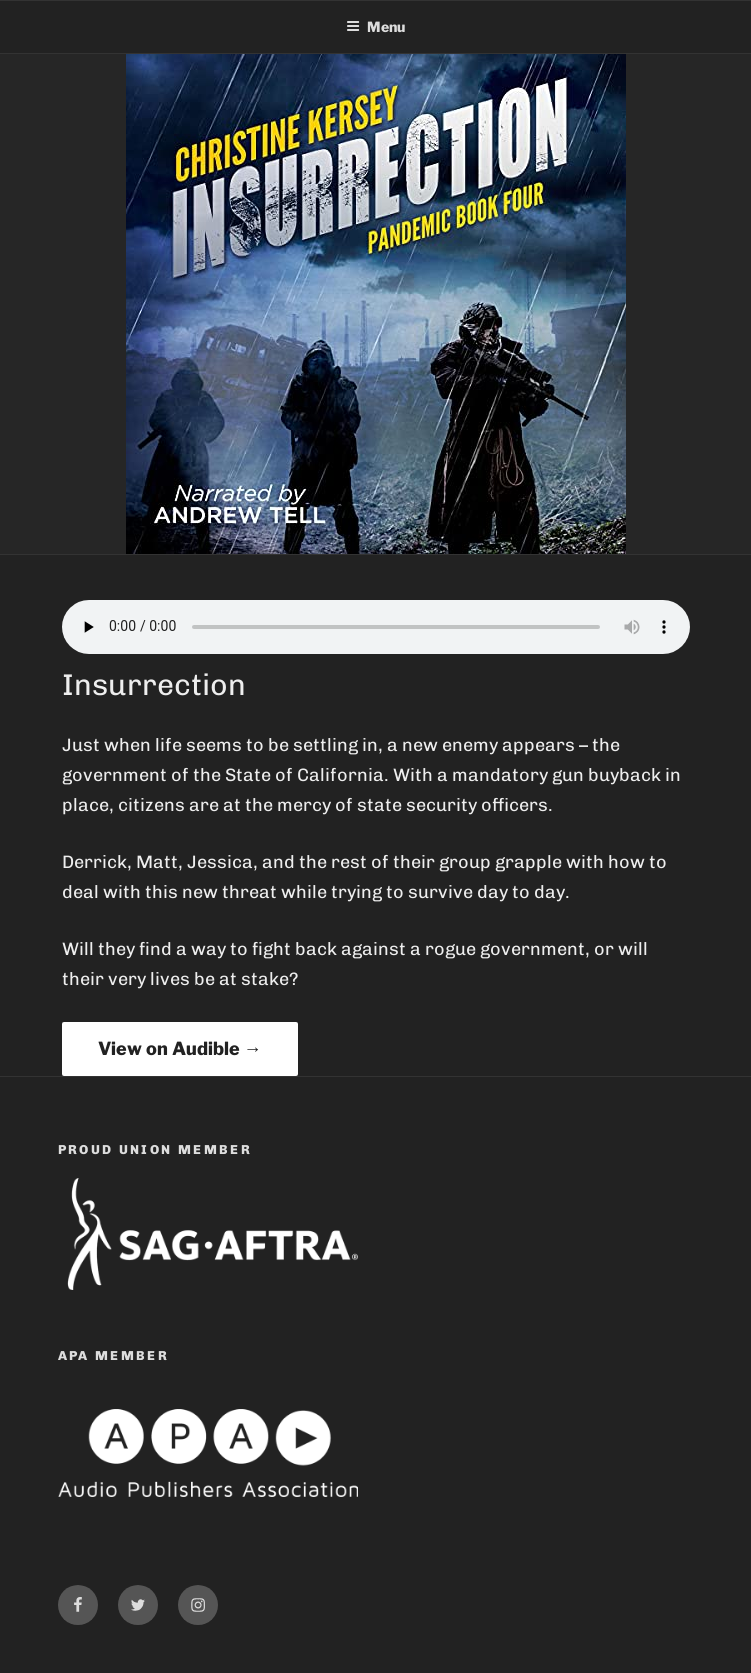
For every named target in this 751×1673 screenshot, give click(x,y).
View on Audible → (180, 1048)
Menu (375, 26)
